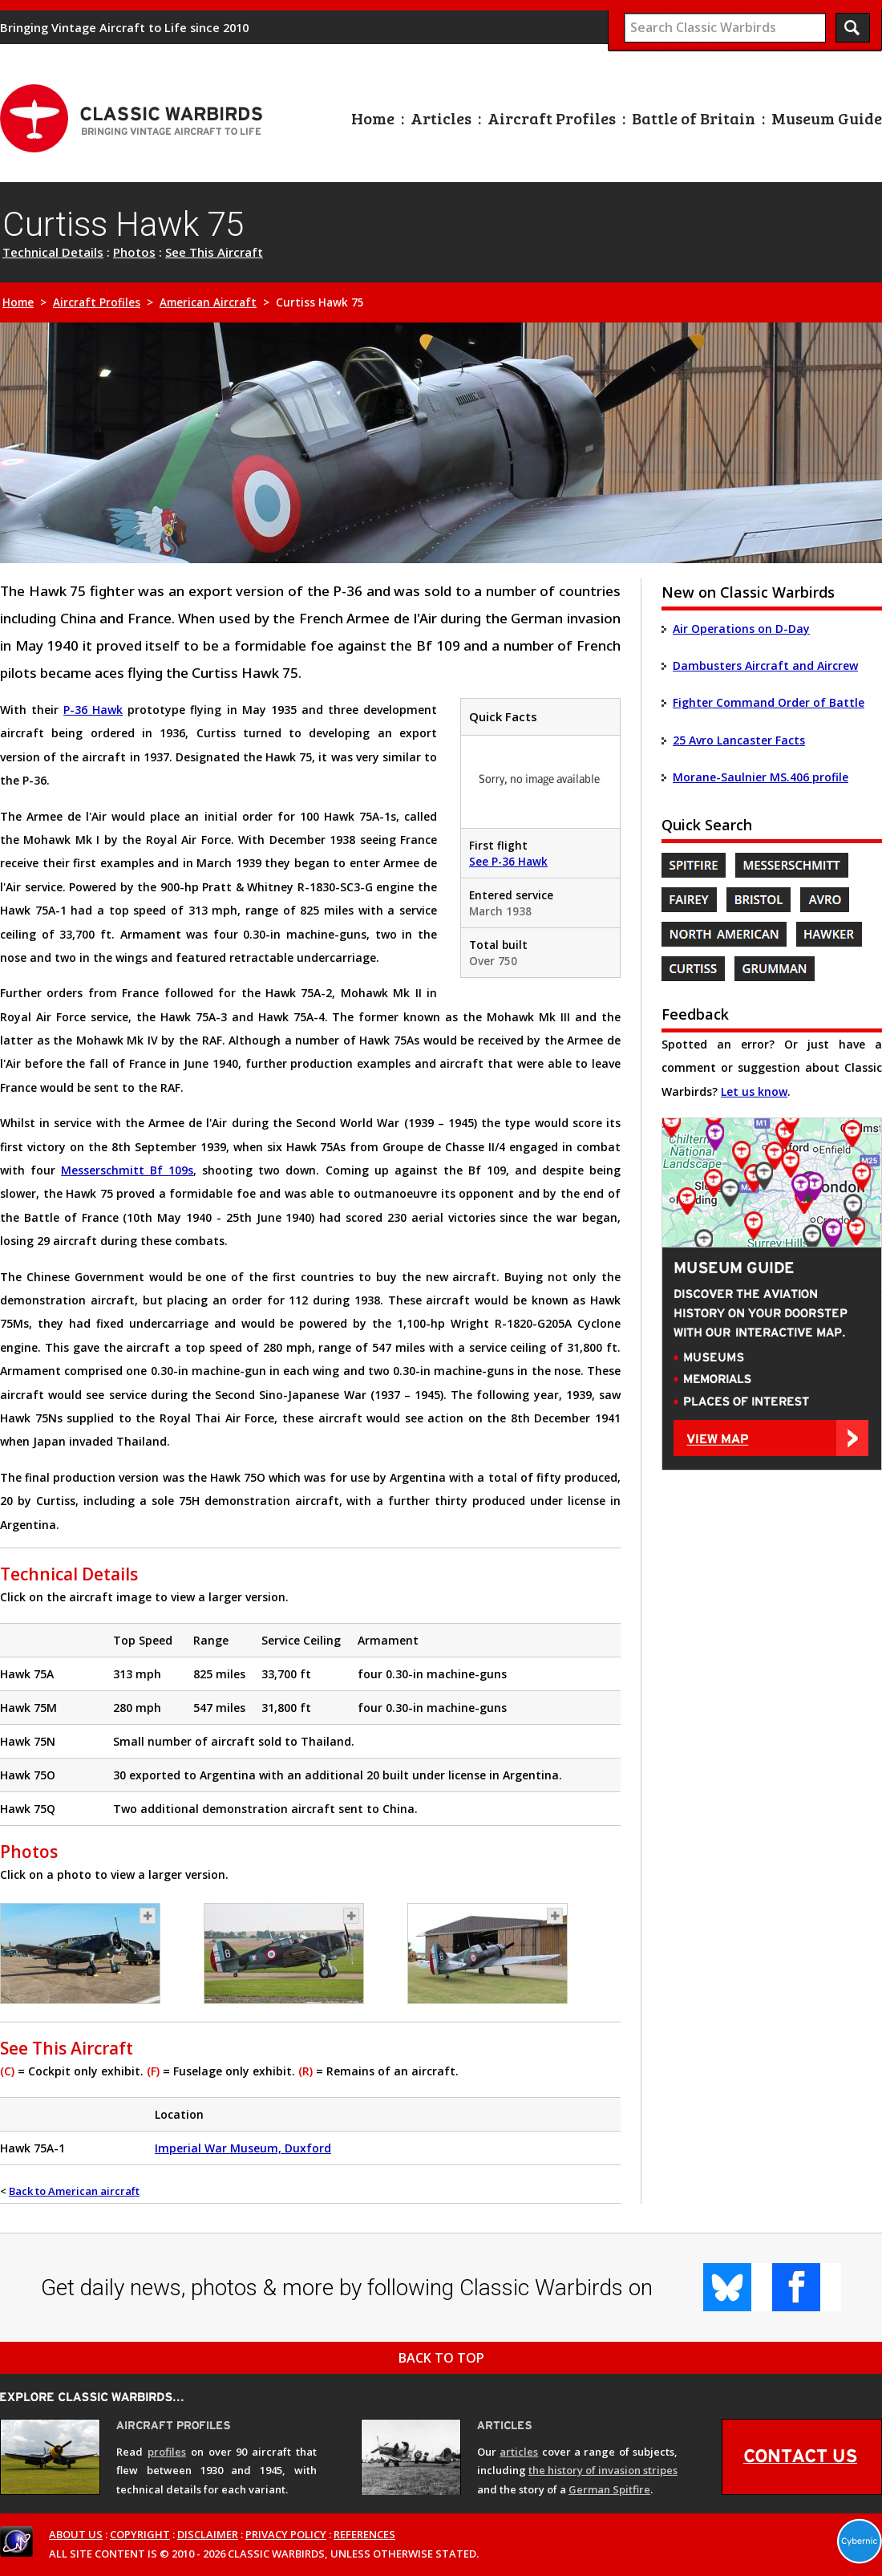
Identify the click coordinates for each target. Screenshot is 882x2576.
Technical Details (52, 252)
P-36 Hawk (93, 709)
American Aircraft (208, 302)
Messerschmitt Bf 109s (127, 1170)
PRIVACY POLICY (285, 2534)
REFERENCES (364, 2534)
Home (372, 118)
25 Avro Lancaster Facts (739, 740)
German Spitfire (609, 2489)
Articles (441, 118)
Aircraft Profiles (552, 118)
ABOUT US (76, 2534)
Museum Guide (826, 118)
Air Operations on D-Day (741, 628)
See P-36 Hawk (508, 861)
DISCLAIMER (207, 2534)
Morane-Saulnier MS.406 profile (760, 777)
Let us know (754, 1091)
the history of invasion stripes (603, 2470)
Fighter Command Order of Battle (768, 702)
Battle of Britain (693, 118)
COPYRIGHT (140, 2534)
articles (519, 2451)
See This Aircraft (214, 252)
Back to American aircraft (74, 2191)
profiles (167, 2451)
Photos (134, 252)
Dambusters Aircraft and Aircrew (765, 665)
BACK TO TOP (441, 2358)
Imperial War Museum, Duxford (243, 2148)
